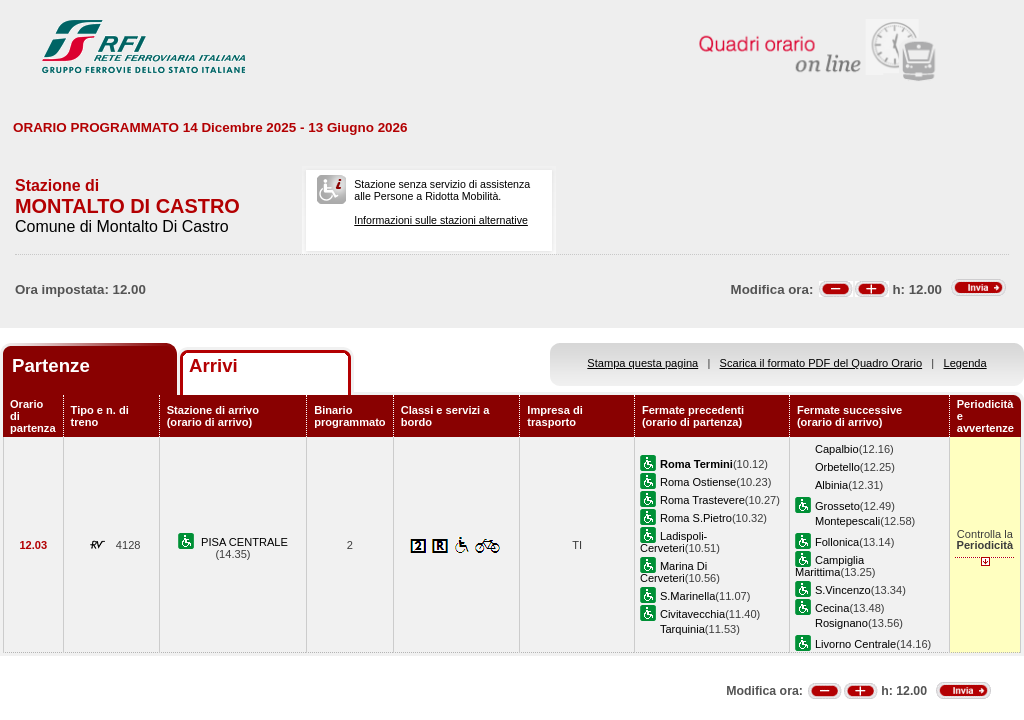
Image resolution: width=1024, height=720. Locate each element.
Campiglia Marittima (829, 566)
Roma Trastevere (702, 500)
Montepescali (847, 521)
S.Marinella (687, 596)
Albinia (831, 485)
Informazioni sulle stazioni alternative (441, 220)
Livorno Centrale (855, 644)
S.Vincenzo (843, 590)
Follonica (837, 542)
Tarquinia (682, 629)
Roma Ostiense (698, 482)
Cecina (832, 608)
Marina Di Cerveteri (673, 572)
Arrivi (213, 365)
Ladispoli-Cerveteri (673, 542)
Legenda (965, 363)
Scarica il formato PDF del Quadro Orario (821, 363)
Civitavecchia (692, 614)
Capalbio (837, 449)
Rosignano (841, 623)
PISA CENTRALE (244, 542)
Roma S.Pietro (696, 518)
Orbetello (837, 467)
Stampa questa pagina (642, 363)
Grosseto (837, 506)
